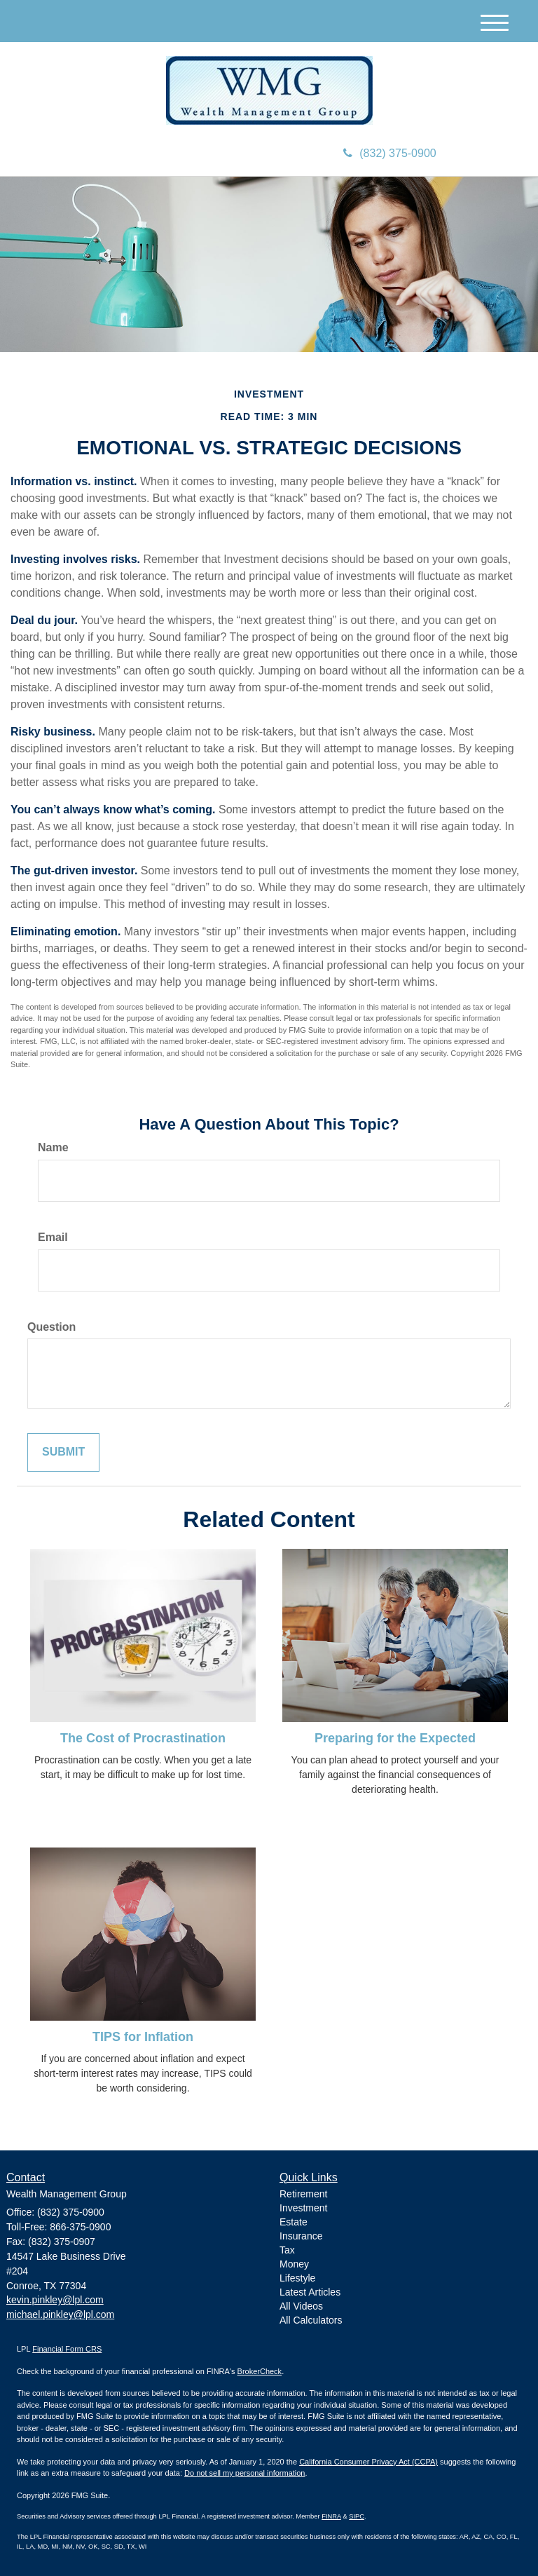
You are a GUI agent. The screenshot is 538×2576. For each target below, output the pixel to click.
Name (53, 1147)
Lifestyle (297, 2278)
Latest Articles (310, 2292)
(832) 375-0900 (389, 153)
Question (51, 1327)
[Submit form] (63, 1452)
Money (294, 2264)
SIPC (356, 2516)
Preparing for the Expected (395, 1738)
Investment (303, 2208)
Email (53, 1237)
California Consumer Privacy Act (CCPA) (368, 2462)
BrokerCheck (259, 2371)
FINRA (331, 2516)
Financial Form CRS (67, 2349)
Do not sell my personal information (244, 2473)
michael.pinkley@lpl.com (60, 2314)
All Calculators (311, 2320)
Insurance (301, 2236)
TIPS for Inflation (142, 2037)
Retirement (303, 2193)
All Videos (301, 2306)
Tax (287, 2250)
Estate (294, 2222)
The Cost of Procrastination (143, 1738)
